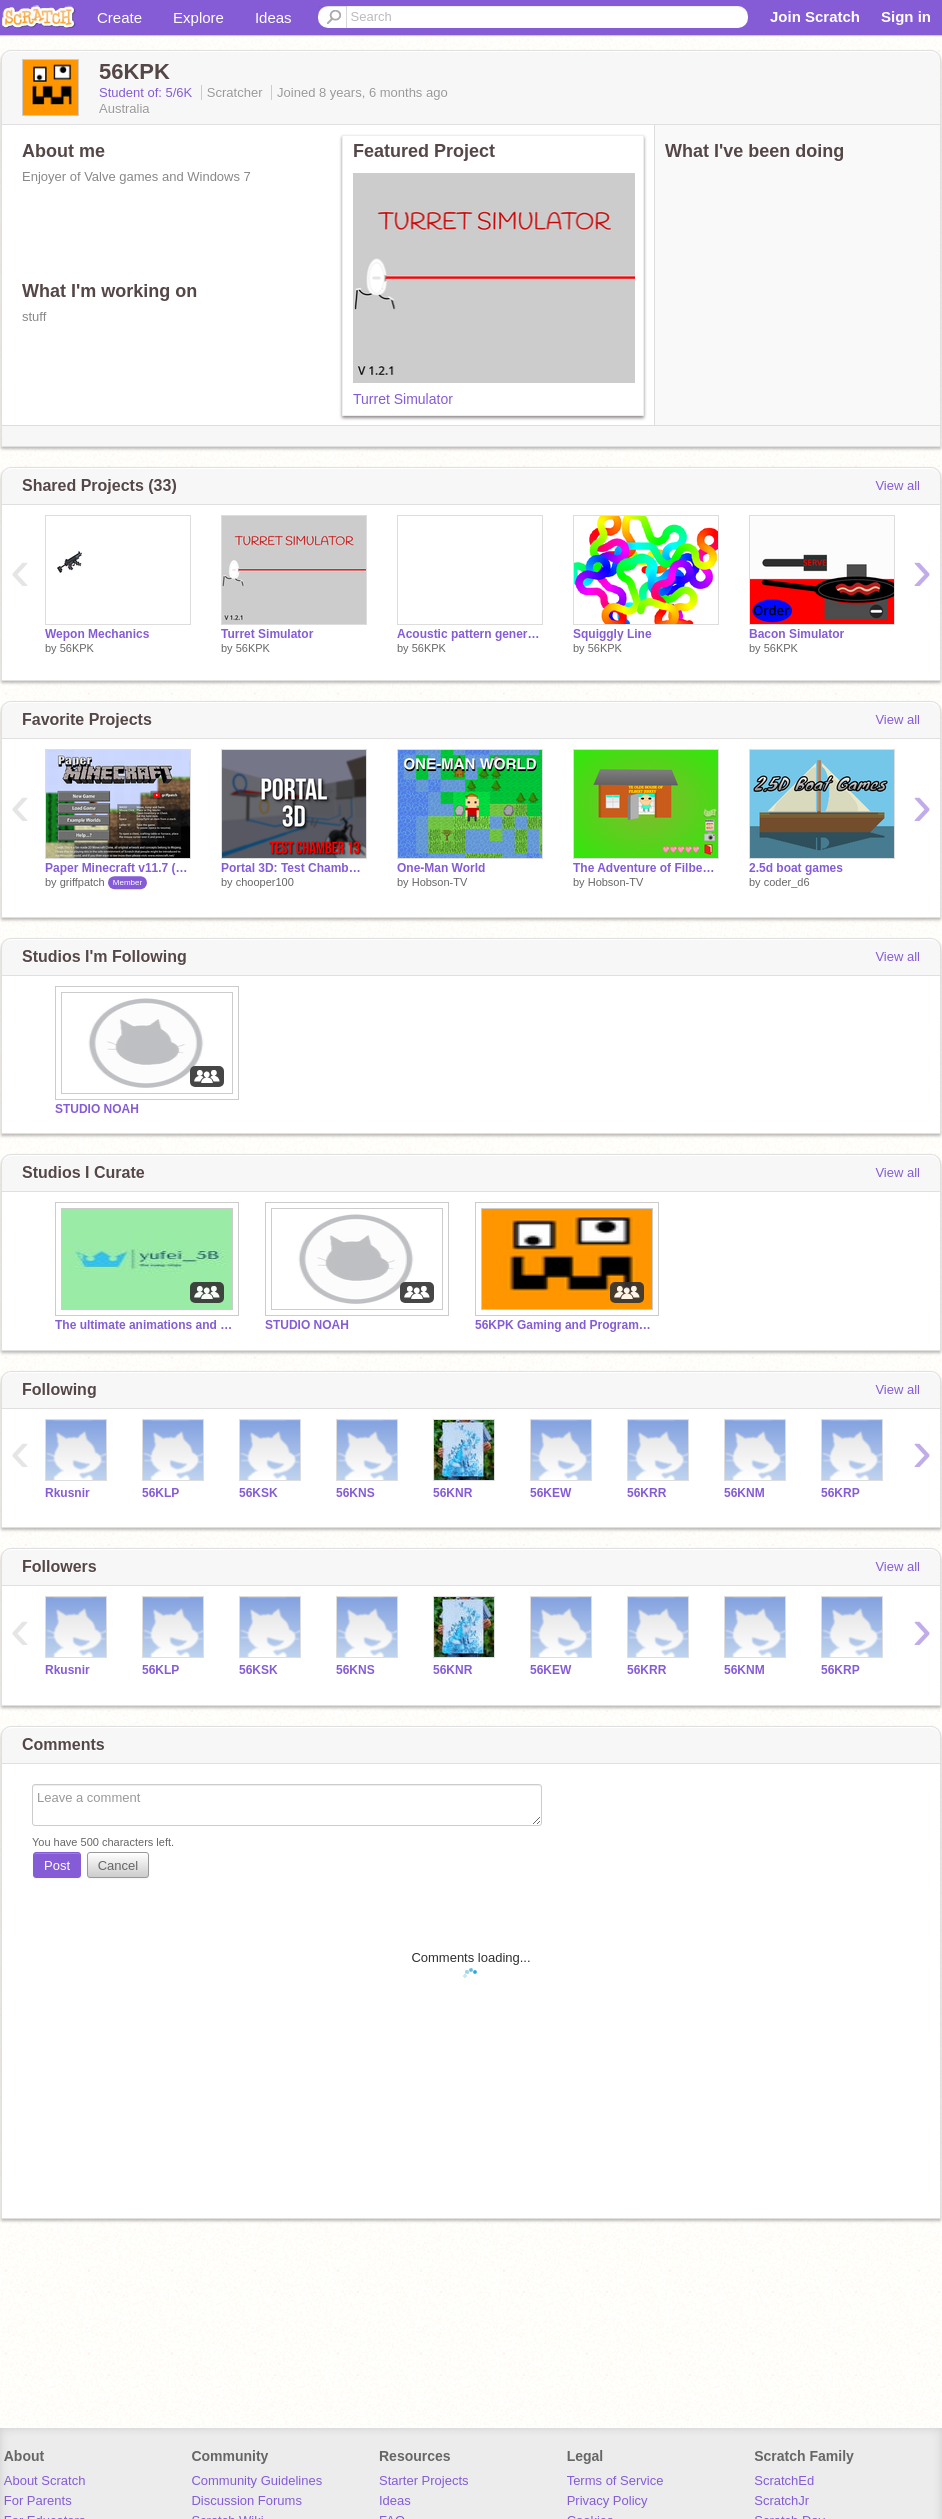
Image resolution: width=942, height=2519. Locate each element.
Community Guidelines (256, 2480)
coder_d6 (787, 882)
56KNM (744, 1493)
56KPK (77, 648)
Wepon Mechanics (97, 634)
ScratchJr (781, 2500)
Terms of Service (615, 2480)
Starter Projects (424, 2480)
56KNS (355, 1493)
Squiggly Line (612, 634)
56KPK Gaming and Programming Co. (565, 1325)
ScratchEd (784, 2480)
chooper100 (265, 882)
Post (57, 1865)
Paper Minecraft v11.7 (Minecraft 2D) (118, 868)
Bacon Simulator (796, 634)
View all (897, 485)
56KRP (840, 1493)
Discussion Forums (246, 2500)
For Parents (38, 2500)
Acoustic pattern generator (470, 634)
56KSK (258, 1493)
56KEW (550, 1493)
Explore (198, 17)
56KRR (646, 1493)
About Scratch (45, 2480)
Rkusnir (67, 1493)
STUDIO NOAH (97, 1109)
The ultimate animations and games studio (145, 1325)
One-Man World (441, 868)
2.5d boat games (796, 868)
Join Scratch (815, 16)
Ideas (273, 17)
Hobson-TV (440, 882)
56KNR (452, 1493)
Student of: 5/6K (147, 92)
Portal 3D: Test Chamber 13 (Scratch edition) (294, 868)
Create (119, 17)
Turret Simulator (403, 399)
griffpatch (82, 882)
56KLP (160, 1493)
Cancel (118, 1865)
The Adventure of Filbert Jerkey (646, 868)
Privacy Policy (607, 2500)
